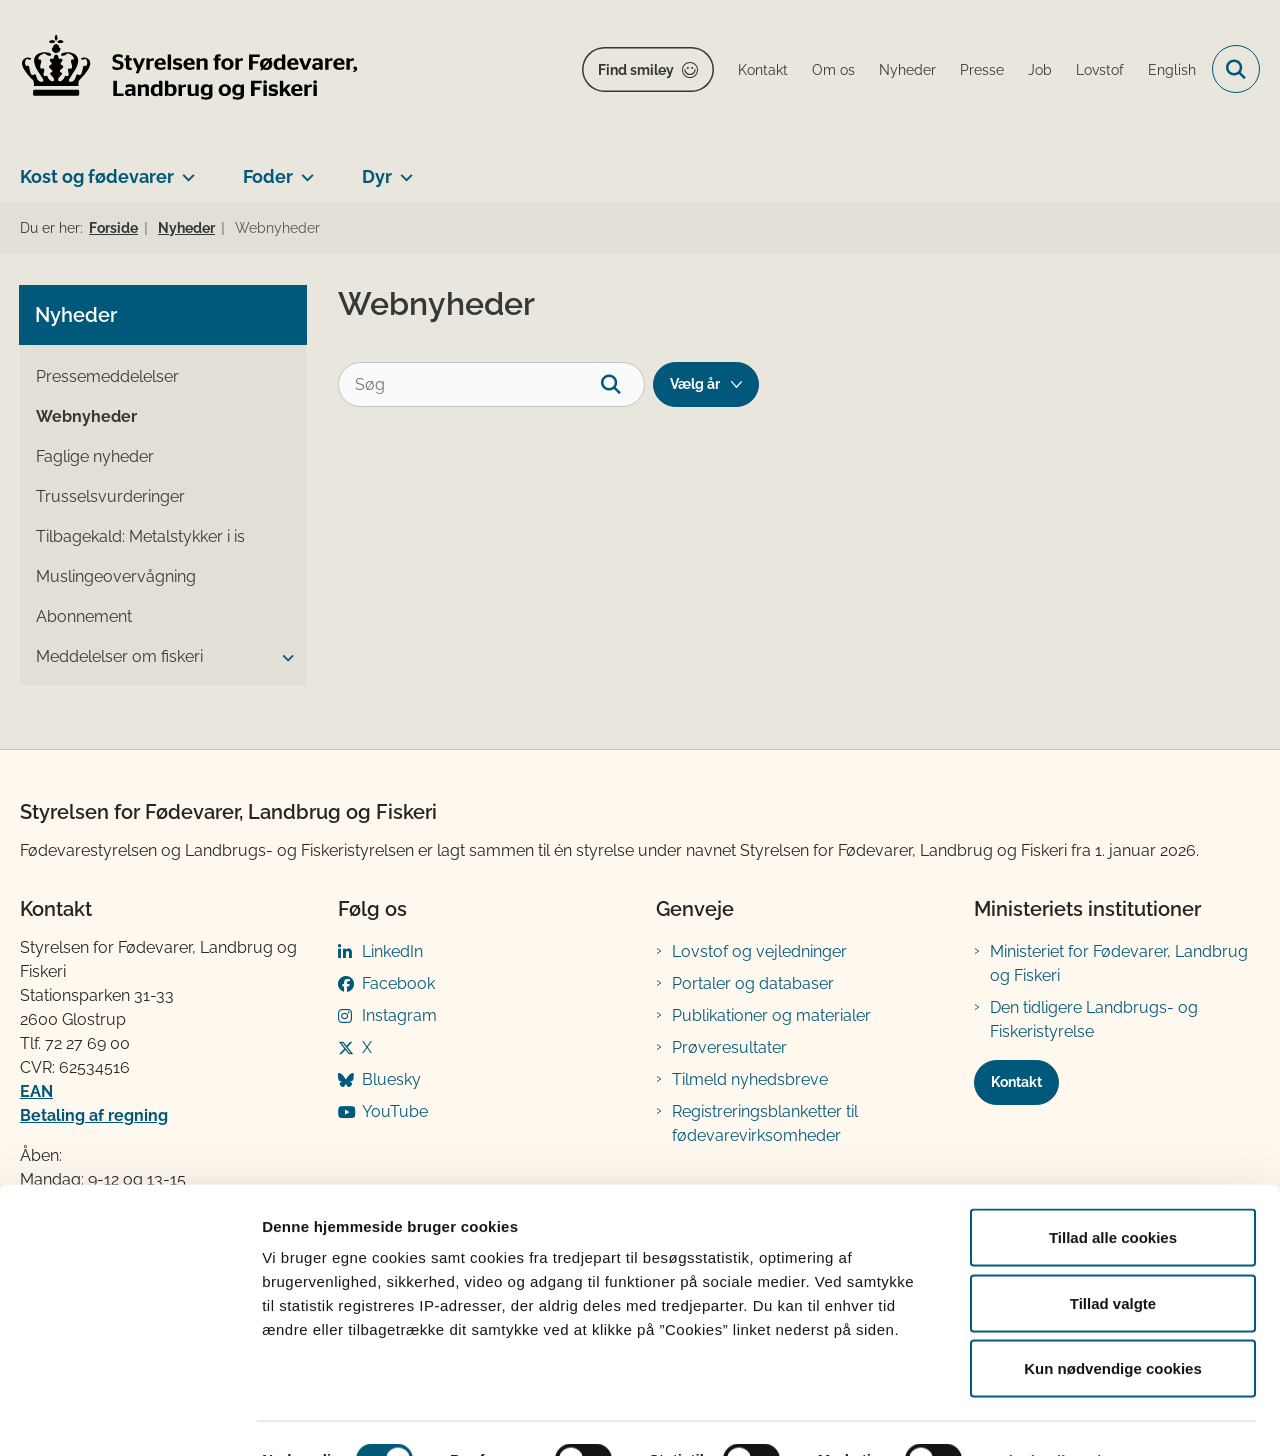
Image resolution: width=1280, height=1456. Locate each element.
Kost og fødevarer (97, 176)
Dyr (377, 176)
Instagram (399, 1015)
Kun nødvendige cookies (1113, 1324)
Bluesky (391, 1079)
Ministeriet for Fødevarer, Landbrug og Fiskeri (1119, 963)
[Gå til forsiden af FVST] (190, 69)
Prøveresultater (729, 1047)
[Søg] (491, 384)
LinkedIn (392, 951)
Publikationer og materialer (771, 1015)
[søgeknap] (622, 384)
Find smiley (636, 70)
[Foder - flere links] (303, 169)
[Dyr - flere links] (402, 169)
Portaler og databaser (753, 983)
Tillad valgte (1113, 1259)
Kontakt (1016, 1082)
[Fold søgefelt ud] (1236, 69)
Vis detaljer (1039, 1416)
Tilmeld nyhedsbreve (750, 1079)
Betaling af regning (94, 1115)
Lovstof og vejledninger (759, 951)
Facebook (398, 983)
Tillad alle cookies (1113, 1193)
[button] (283, 658)
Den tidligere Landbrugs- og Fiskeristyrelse (1094, 1019)
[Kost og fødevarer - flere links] (184, 169)
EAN (36, 1091)
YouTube (395, 1111)
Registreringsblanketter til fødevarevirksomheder (765, 1123)
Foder (268, 176)
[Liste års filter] (706, 384)
